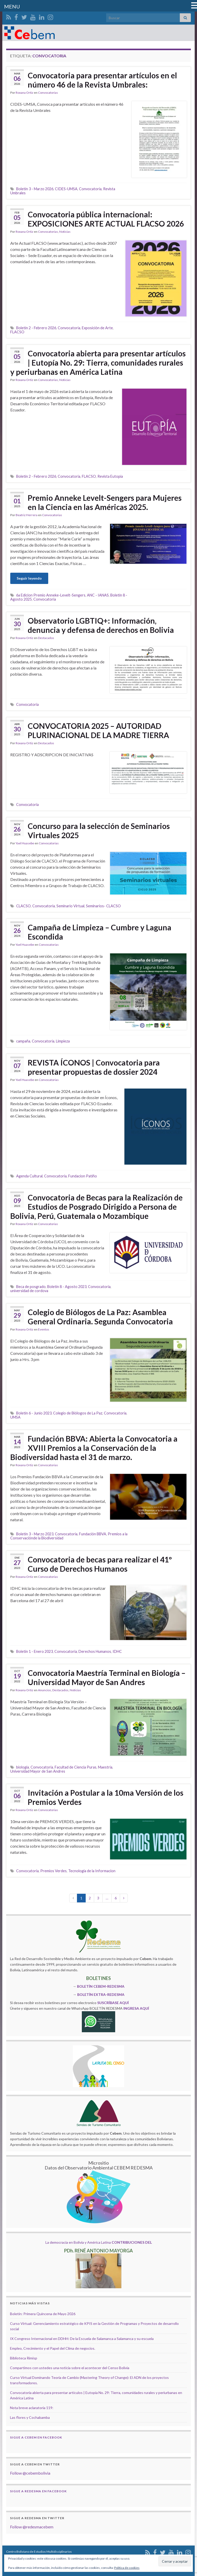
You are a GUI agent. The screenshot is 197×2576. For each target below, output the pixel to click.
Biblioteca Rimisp (23, 2358)
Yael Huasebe (25, 843)
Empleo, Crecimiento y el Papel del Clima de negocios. (52, 2348)
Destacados (46, 638)
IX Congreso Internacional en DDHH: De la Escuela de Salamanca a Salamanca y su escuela (82, 2338)
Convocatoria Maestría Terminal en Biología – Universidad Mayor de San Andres (106, 1677)
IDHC (117, 1651)
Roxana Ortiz (24, 92)
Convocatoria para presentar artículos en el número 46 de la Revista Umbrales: (102, 80)
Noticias (65, 231)
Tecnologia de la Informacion (91, 1871)
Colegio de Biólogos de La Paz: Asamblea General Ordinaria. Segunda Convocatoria (100, 1316)
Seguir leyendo (29, 578)
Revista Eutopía (110, 476)
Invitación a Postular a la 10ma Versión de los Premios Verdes (105, 1797)
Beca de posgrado (31, 1286)
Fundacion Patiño (82, 1176)
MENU (12, 6)
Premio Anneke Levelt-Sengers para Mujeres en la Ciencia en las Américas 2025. (105, 502)
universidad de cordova (29, 1291)
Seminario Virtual (70, 906)
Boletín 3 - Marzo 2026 (34, 189)
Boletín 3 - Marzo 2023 (34, 1534)
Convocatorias (48, 92)
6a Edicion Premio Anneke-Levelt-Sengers (50, 595)
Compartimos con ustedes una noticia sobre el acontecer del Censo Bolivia (69, 2368)
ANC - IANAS (98, 595)
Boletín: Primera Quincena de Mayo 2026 (42, 2314)
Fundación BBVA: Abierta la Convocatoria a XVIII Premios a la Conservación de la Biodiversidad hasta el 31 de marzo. (94, 1448)
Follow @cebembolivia (30, 2473)
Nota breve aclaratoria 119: (31, 2407)
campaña (23, 1041)
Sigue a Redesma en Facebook (38, 2491)
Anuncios (44, 1690)
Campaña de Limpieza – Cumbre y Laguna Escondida (99, 932)
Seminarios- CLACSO (103, 906)
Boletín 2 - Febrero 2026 (36, 328)
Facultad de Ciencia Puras (75, 1767)
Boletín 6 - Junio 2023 (34, 1413)
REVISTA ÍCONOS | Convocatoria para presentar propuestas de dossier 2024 (94, 1067)
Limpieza (63, 1041)
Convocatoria (90, 189)
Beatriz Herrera (26, 515)
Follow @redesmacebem (31, 2526)
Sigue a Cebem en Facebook (36, 2437)
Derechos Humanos (94, 1651)
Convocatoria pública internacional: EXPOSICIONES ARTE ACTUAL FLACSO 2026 (106, 219)
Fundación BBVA (92, 1534)
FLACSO (17, 332)
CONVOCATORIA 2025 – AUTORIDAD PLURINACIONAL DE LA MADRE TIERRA (98, 730)
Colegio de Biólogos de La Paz (77, 1413)
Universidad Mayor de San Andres (37, 1771)
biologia (22, 1767)
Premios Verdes (53, 1871)
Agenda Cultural (29, 1176)
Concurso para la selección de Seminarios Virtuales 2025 (99, 830)
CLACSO (23, 906)
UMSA (15, 1417)
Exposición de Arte (97, 328)
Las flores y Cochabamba (30, 2417)
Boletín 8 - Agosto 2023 (66, 1286)
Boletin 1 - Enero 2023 (34, 1651)
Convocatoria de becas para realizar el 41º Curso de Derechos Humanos (100, 1564)
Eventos (43, 1329)
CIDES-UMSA (66, 189)
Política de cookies (127, 2568)
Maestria (105, 1767)
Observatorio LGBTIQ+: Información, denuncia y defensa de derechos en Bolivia (101, 625)
